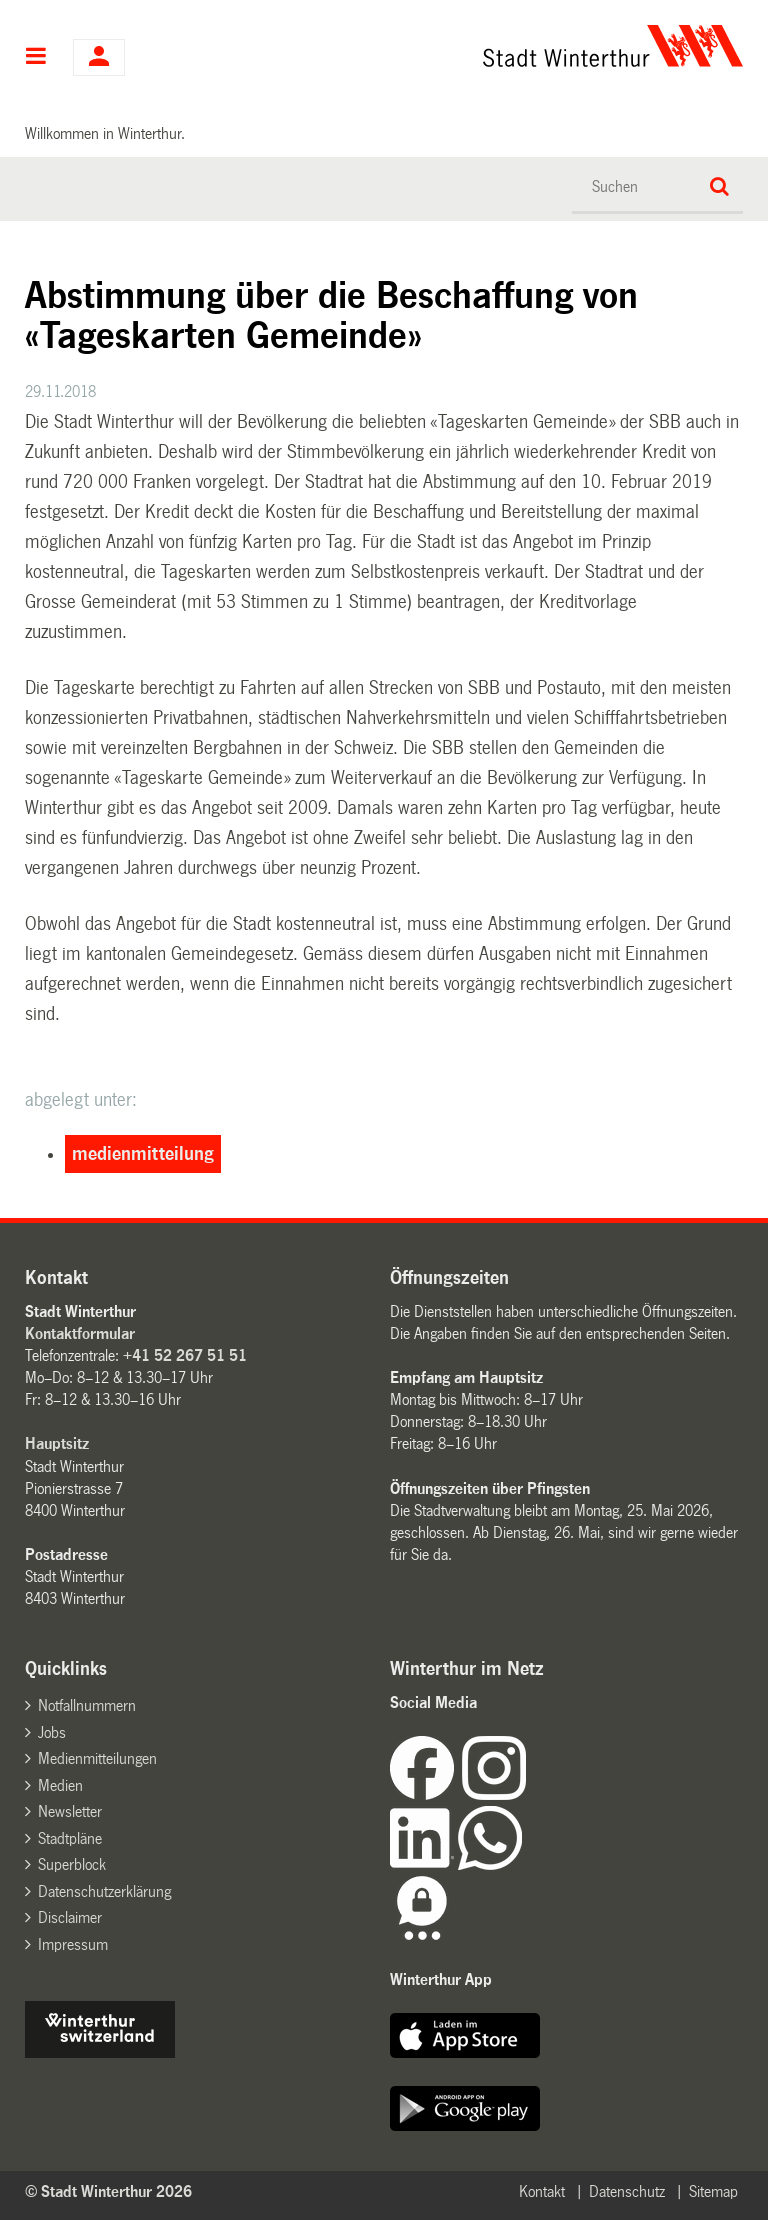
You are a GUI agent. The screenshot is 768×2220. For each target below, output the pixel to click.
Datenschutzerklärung (104, 1891)
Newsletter (70, 1811)
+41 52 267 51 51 (185, 1355)
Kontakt (542, 2191)
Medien (60, 1785)
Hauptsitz (57, 1443)
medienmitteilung (143, 1154)
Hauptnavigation (36, 58)
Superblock (72, 1864)
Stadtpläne (70, 1838)
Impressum (73, 1944)
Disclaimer (70, 1917)
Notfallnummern (87, 1705)
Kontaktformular (80, 1333)
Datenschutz (627, 2191)
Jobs (52, 1732)
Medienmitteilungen (97, 1758)
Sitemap (713, 2191)
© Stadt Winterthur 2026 (108, 2191)
